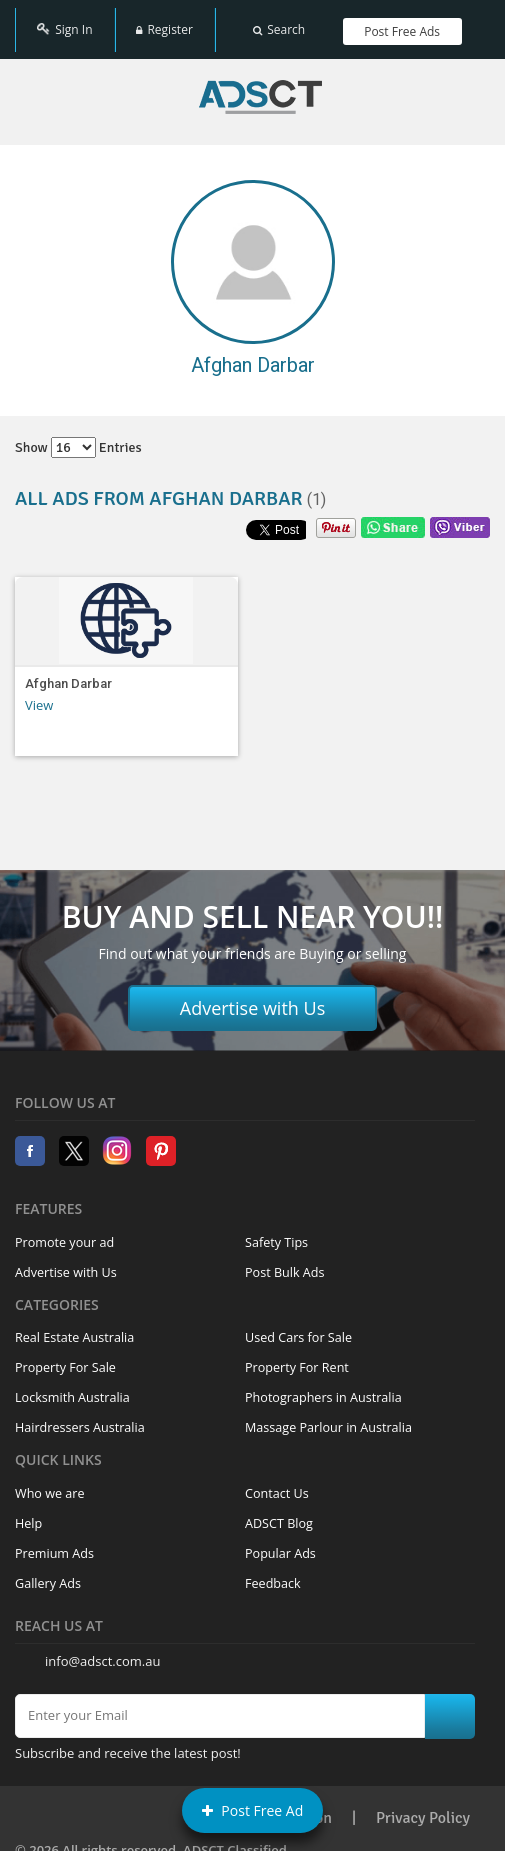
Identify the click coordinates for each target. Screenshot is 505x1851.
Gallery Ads (48, 1572)
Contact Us (277, 1482)
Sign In (64, 22)
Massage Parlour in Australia (328, 1416)
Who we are (50, 1482)
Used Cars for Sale (298, 1326)
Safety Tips (276, 1231)
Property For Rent (297, 1356)
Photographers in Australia (323, 1386)
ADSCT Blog (279, 1512)
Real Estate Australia (74, 1326)
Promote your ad (64, 1231)
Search (279, 22)
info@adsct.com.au (102, 1650)
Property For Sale (65, 1356)
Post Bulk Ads (285, 1261)
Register (164, 22)
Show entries (78, 436)
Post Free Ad (253, 1810)
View (39, 694)
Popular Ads (280, 1542)
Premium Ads (54, 1542)
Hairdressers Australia (80, 1416)
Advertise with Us (253, 997)
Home (260, 86)
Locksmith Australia (72, 1386)
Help (28, 1512)
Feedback (273, 1572)
